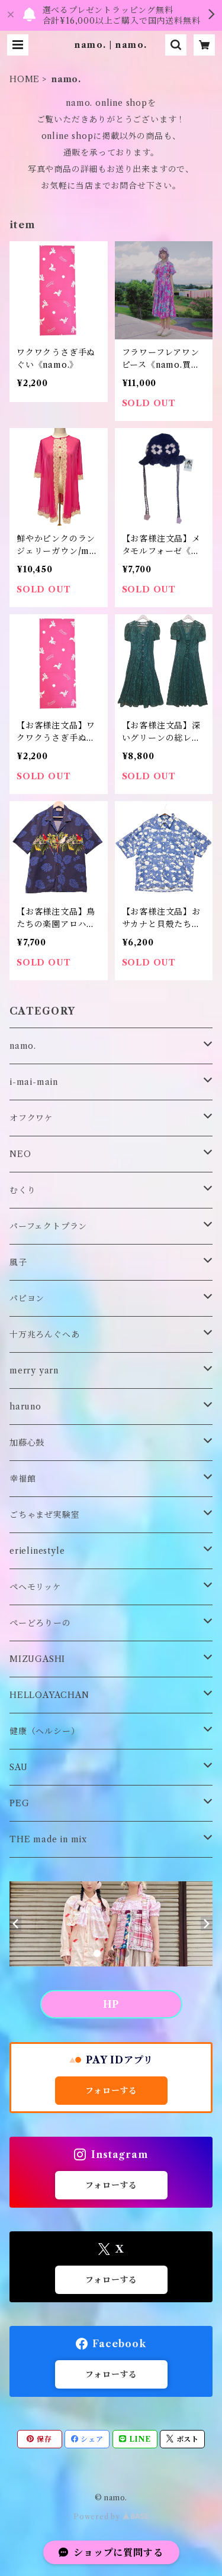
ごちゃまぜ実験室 (44, 1514)
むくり (22, 1190)
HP (111, 2004)
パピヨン (26, 1298)
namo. (22, 1046)
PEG (19, 1803)
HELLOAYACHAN (49, 1695)
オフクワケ (31, 1118)
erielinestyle (37, 1550)
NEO (20, 1154)
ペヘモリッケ (35, 1587)
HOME (24, 79)
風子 (18, 1262)
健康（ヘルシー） (44, 1731)
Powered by (111, 2516)
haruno (25, 1406)
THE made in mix (48, 1839)
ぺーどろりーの (40, 1623)
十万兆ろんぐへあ (44, 1334)
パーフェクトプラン (48, 1226)
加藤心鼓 (26, 1442)
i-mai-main (33, 1082)
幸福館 (22, 1478)
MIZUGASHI (37, 1659)
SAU (18, 1767)
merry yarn (34, 1370)
